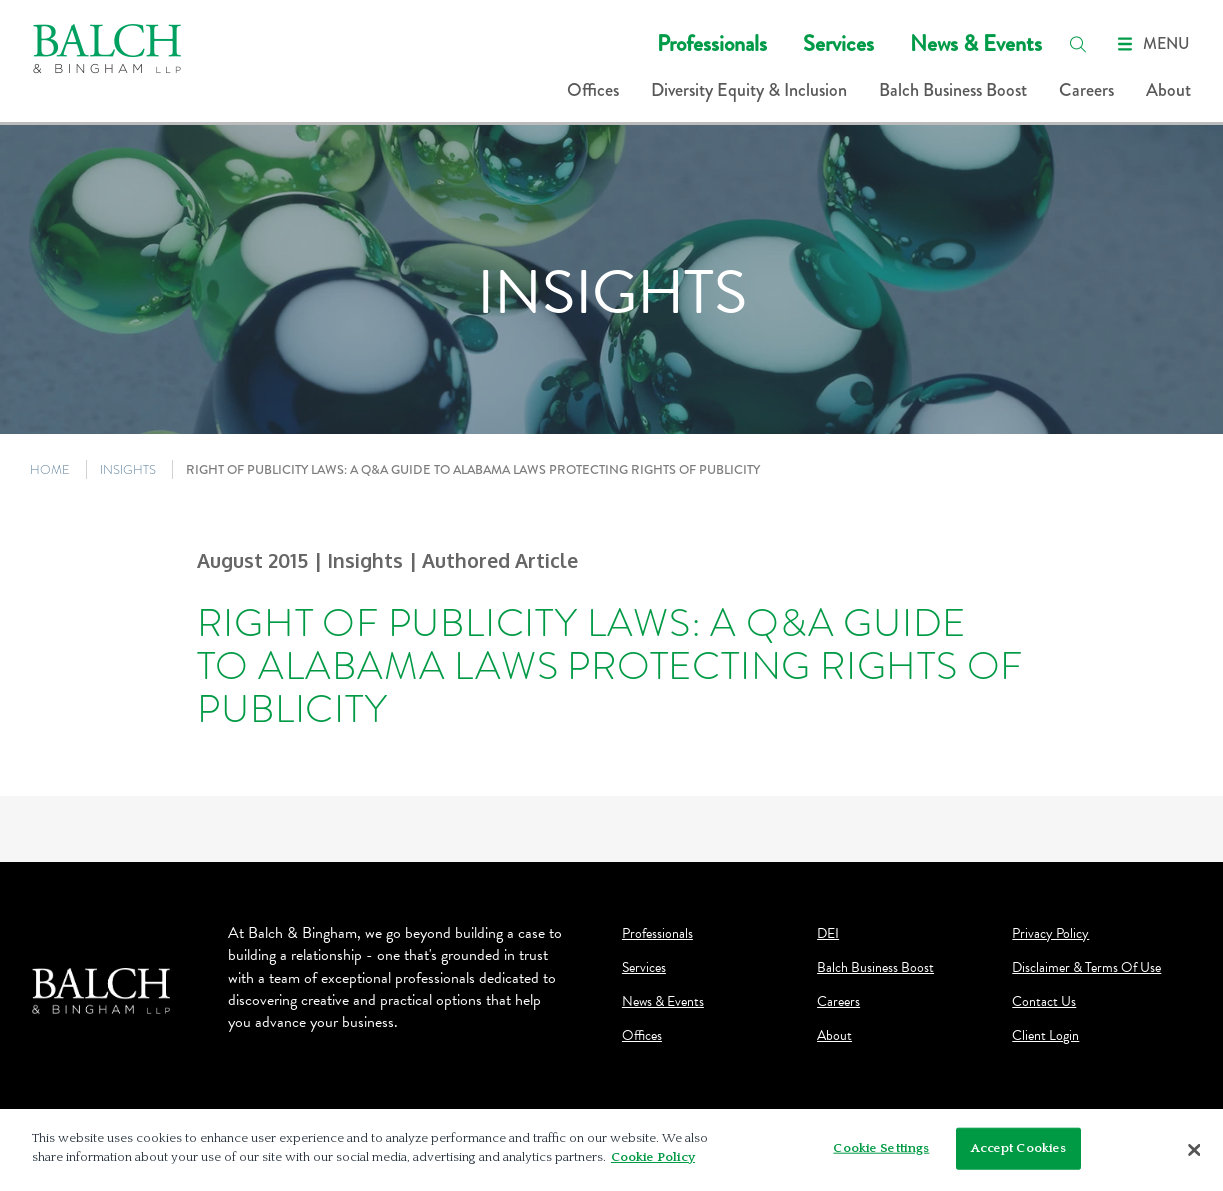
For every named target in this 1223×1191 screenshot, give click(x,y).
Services (838, 43)
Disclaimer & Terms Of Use (1086, 968)
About (1168, 90)
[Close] (1195, 1150)
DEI (828, 934)
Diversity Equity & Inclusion (749, 90)
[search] (1078, 44)
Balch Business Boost (953, 90)
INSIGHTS (128, 469)
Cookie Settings (881, 1148)
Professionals (712, 43)
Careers (1086, 90)
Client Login (1045, 1036)
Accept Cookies (1019, 1148)
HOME (50, 469)
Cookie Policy (653, 1157)
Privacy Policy (1050, 934)
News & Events (976, 43)
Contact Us (1044, 1002)
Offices (593, 90)
